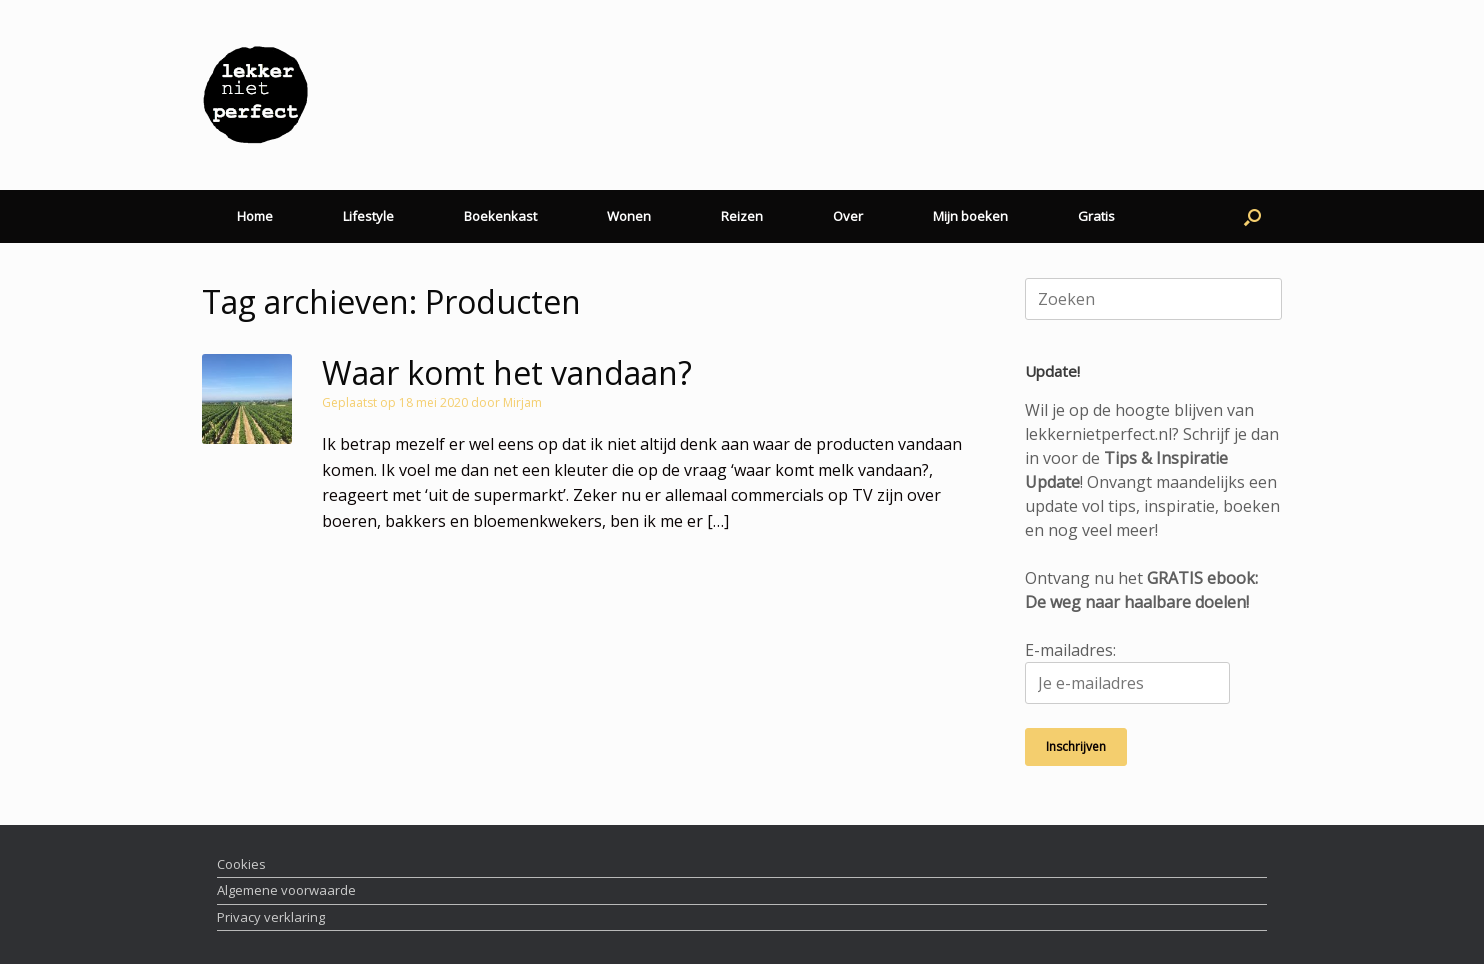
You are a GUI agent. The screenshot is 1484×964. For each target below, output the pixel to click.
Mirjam (522, 402)
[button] (1252, 216)
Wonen (629, 216)
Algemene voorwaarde (286, 890)
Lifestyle (368, 216)
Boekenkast (500, 216)
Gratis (1096, 216)
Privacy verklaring (271, 917)
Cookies (241, 864)
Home (255, 216)
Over (848, 216)
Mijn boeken (970, 216)
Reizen (742, 216)
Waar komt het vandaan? (507, 372)
